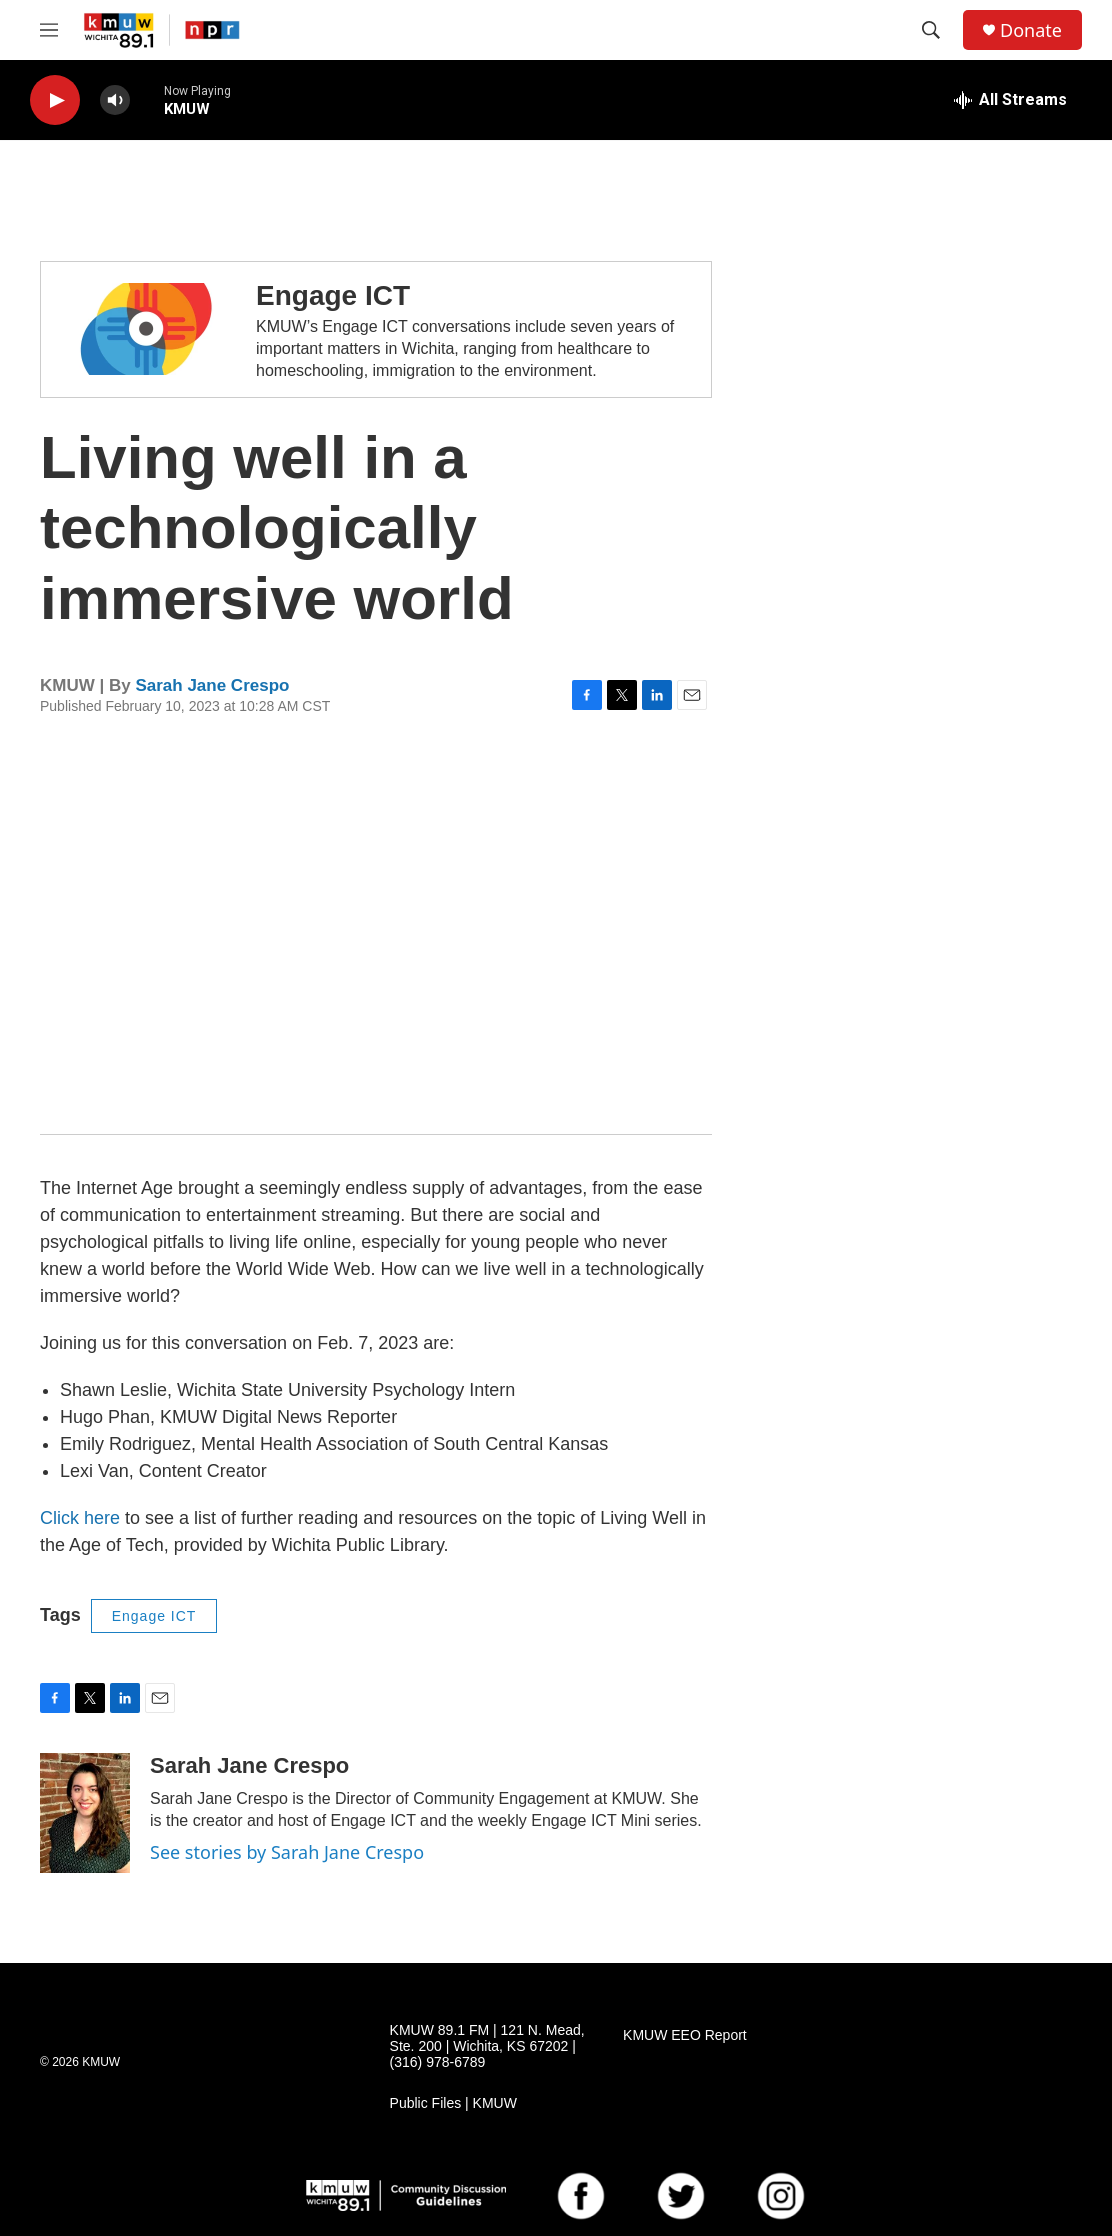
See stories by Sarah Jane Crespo (287, 1852)
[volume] (115, 100)
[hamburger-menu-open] (49, 30)
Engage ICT (333, 295)
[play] (55, 100)
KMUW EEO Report (685, 2035)
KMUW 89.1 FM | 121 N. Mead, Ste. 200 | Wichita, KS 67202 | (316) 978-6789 (487, 2046)
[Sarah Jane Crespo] (85, 1813)
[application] (376, 925)
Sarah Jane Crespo (212, 685)
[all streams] (1010, 100)
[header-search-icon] (931, 30)
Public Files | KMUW (453, 2103)
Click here (80, 1518)
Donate (1031, 30)
